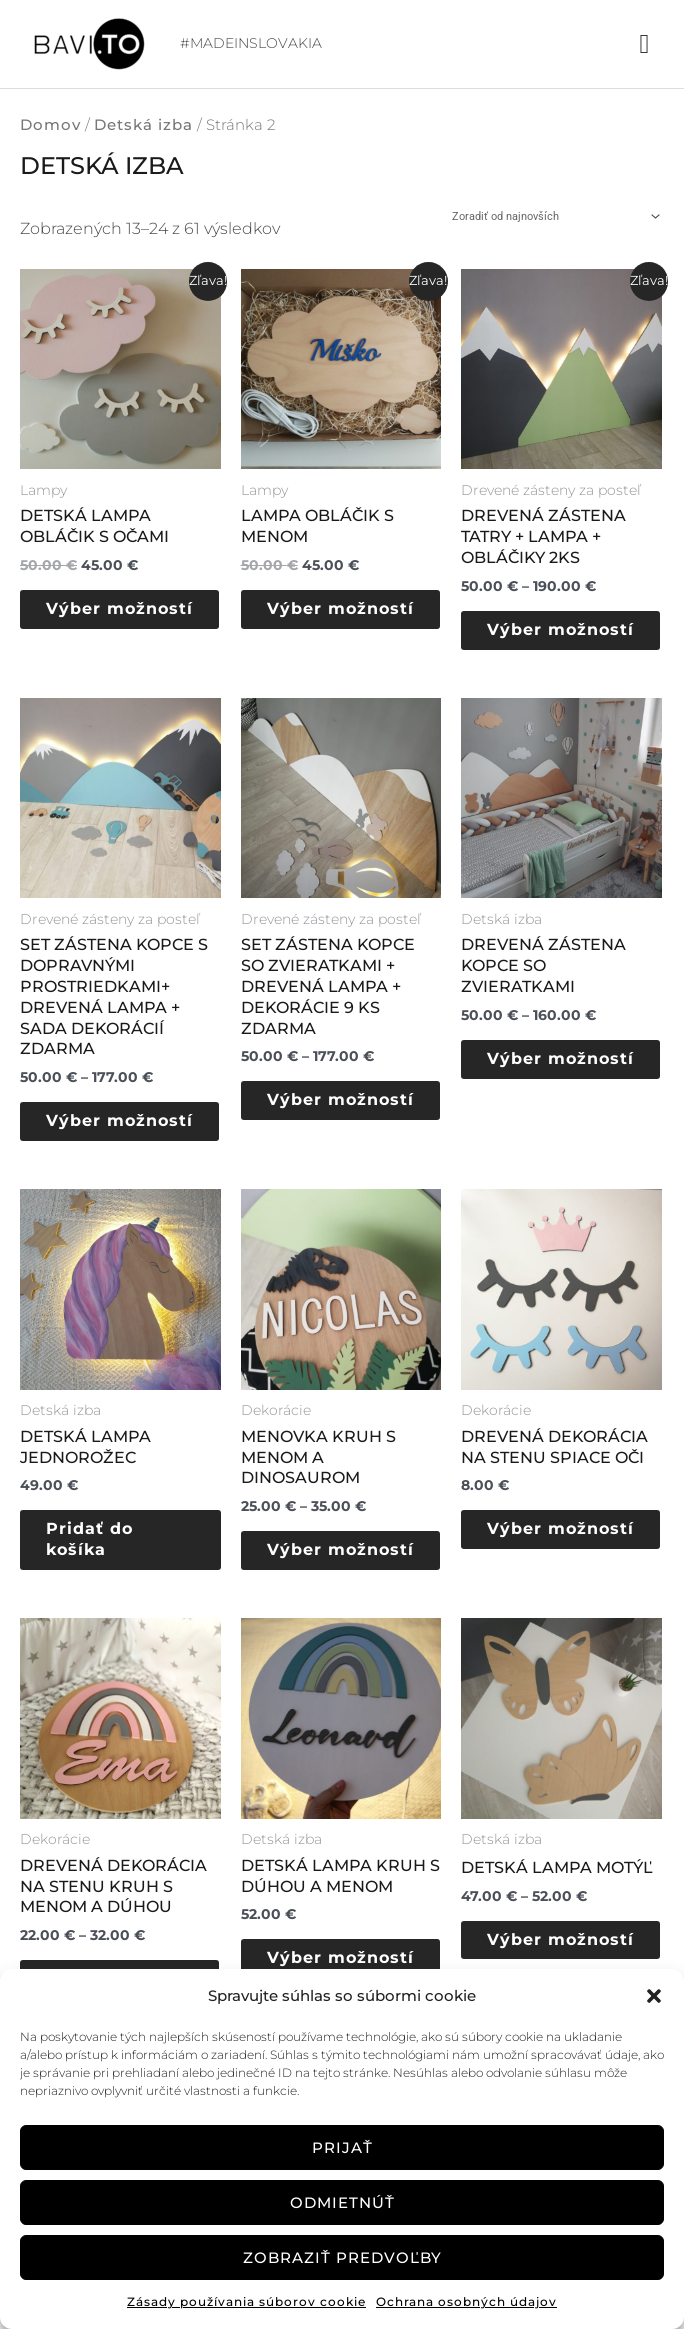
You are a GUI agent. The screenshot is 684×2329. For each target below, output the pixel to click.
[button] (654, 1996)
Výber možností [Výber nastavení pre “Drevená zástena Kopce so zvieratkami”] (544, 1093)
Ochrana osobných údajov (466, 2301)
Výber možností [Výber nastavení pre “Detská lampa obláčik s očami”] (103, 620)
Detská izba (143, 125)
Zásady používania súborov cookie (246, 2301)
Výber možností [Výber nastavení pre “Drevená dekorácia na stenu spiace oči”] (544, 1586)
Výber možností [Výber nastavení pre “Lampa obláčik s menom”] (324, 620)
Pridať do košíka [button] (103, 1586)
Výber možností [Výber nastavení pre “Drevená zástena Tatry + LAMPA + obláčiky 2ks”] (544, 641)
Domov (50, 125)
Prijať (342, 2147)
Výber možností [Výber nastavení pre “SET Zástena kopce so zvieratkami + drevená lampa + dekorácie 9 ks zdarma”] (324, 1134)
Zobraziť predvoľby (342, 2257)
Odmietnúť (342, 2202)
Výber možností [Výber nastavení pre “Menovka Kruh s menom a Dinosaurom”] (324, 1607)
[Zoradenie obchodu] (553, 217)
